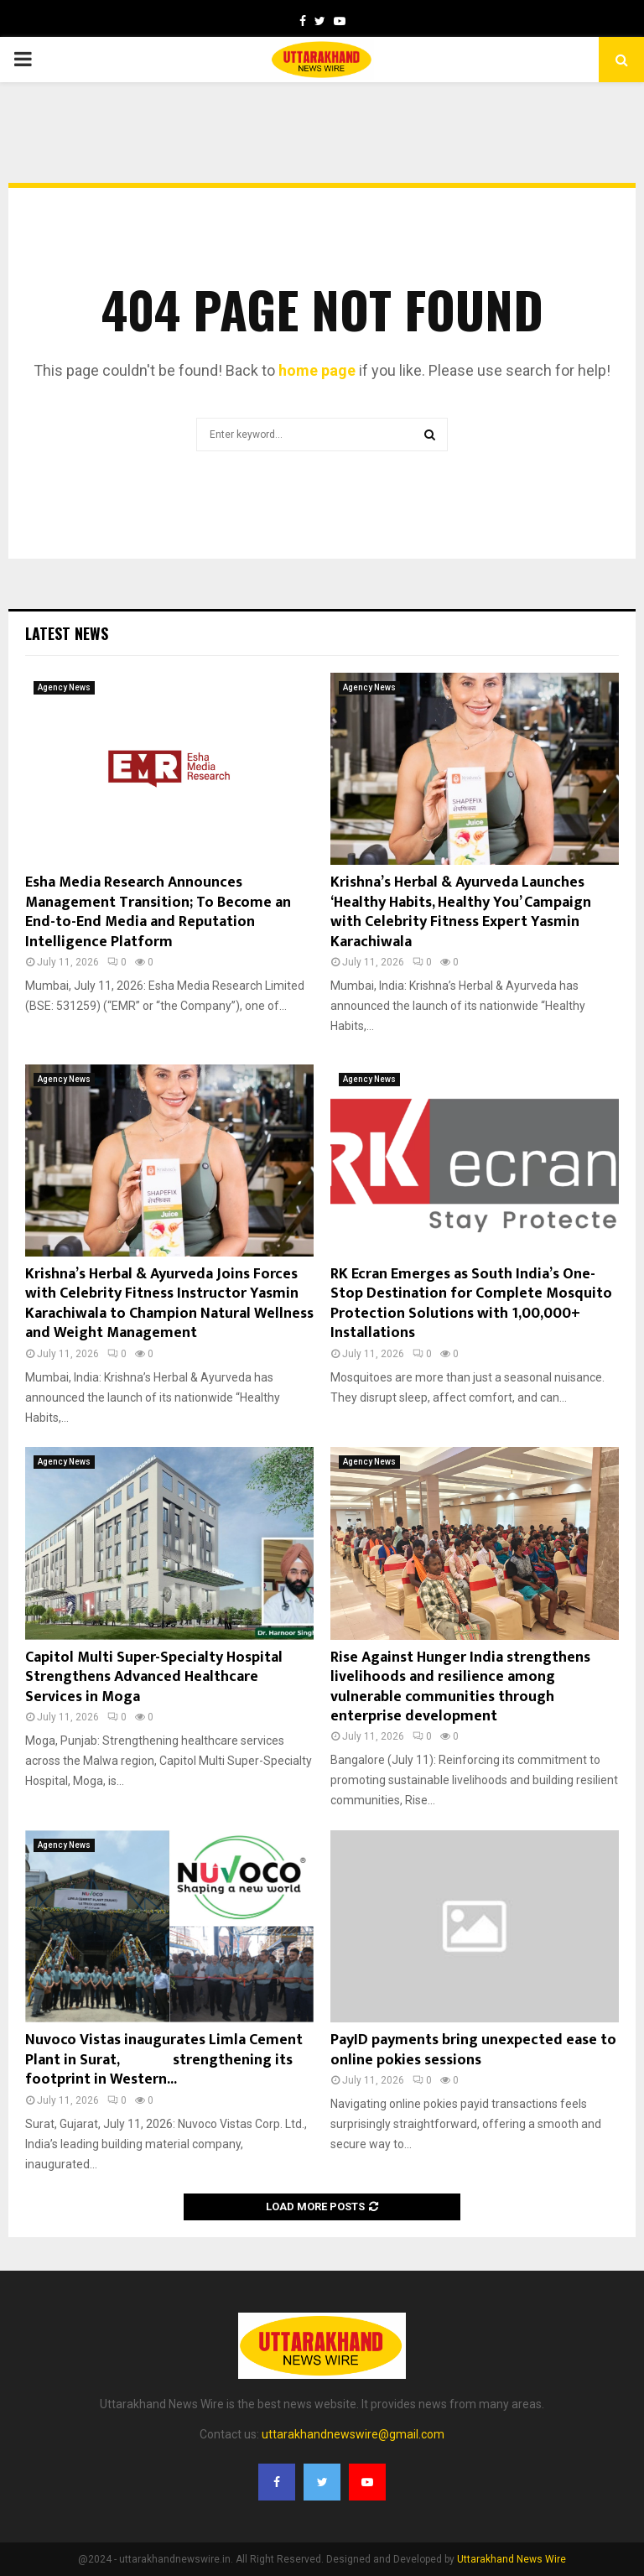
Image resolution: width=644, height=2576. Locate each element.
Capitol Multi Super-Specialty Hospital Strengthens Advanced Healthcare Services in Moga (154, 1677)
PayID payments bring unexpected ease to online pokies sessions (473, 2049)
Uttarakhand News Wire (511, 2559)
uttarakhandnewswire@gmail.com (353, 2434)
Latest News (66, 633)
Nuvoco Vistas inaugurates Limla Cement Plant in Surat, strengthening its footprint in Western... (164, 2059)
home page (317, 370)
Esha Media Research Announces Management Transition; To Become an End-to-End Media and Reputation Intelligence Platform (158, 912)
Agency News (64, 687)
